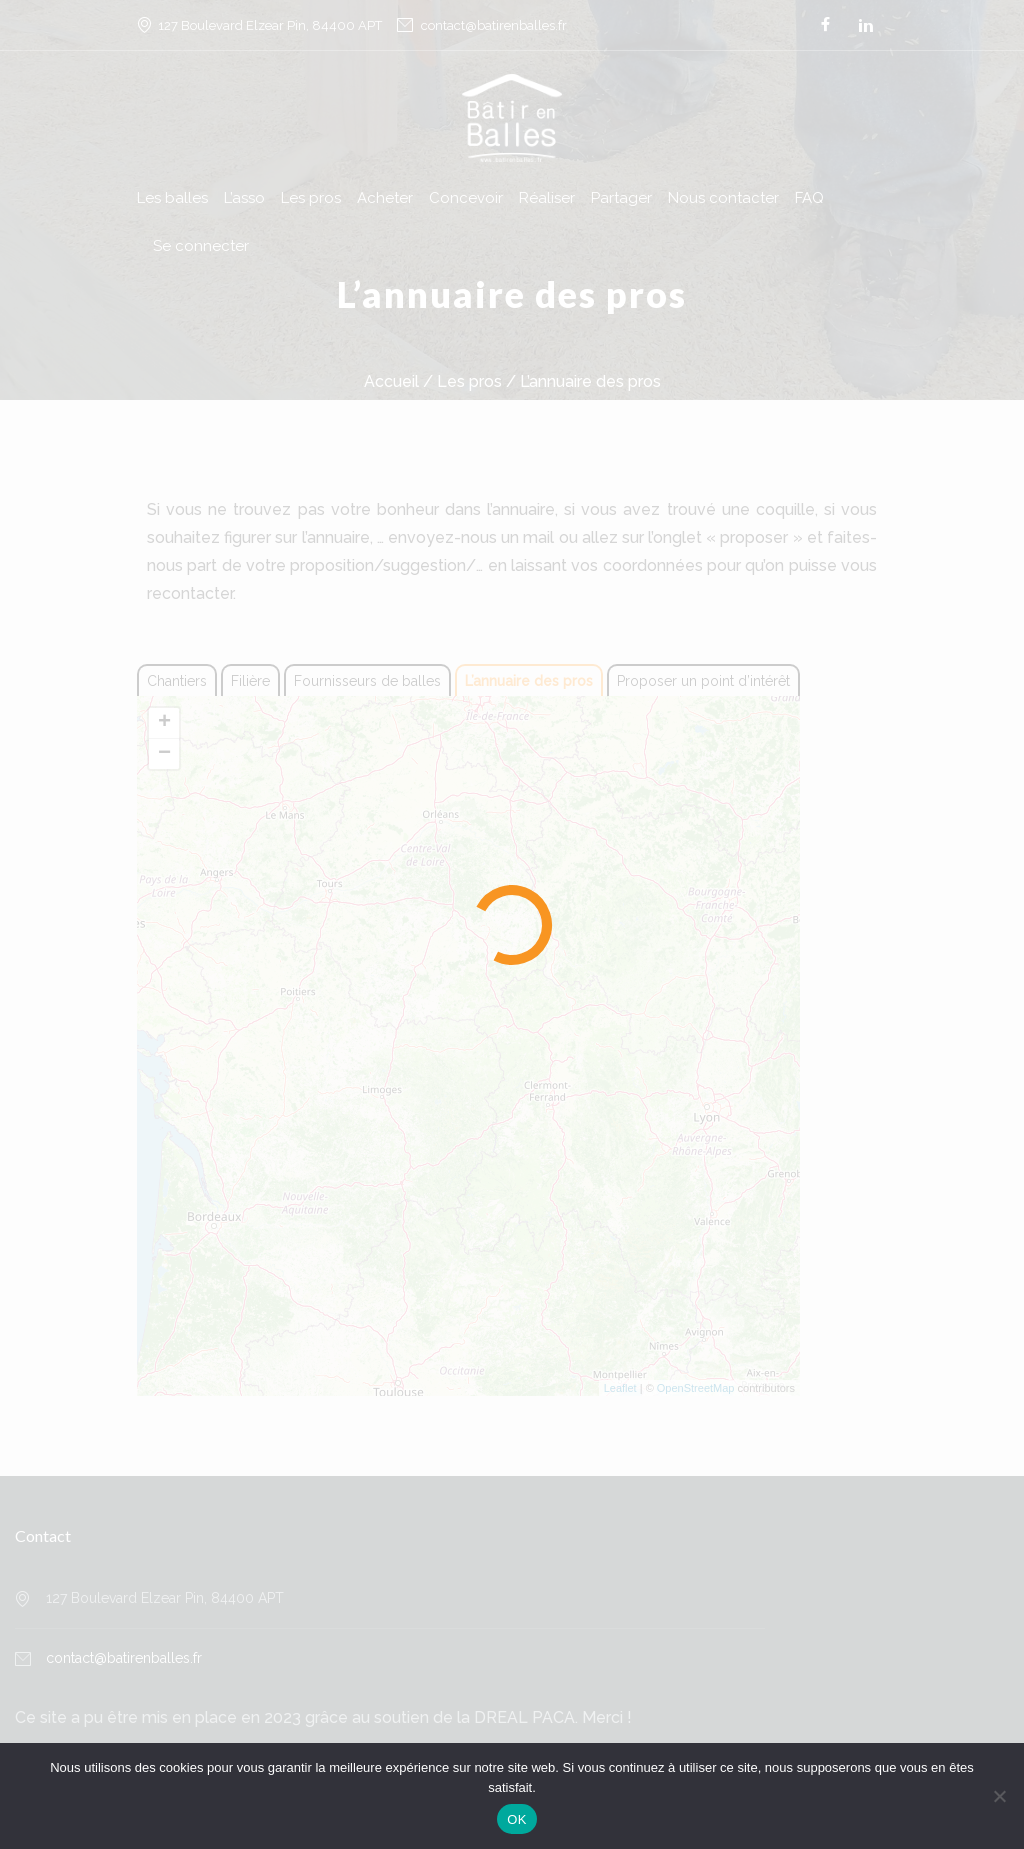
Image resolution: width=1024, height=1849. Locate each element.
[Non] (999, 1796)
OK (516, 1819)
